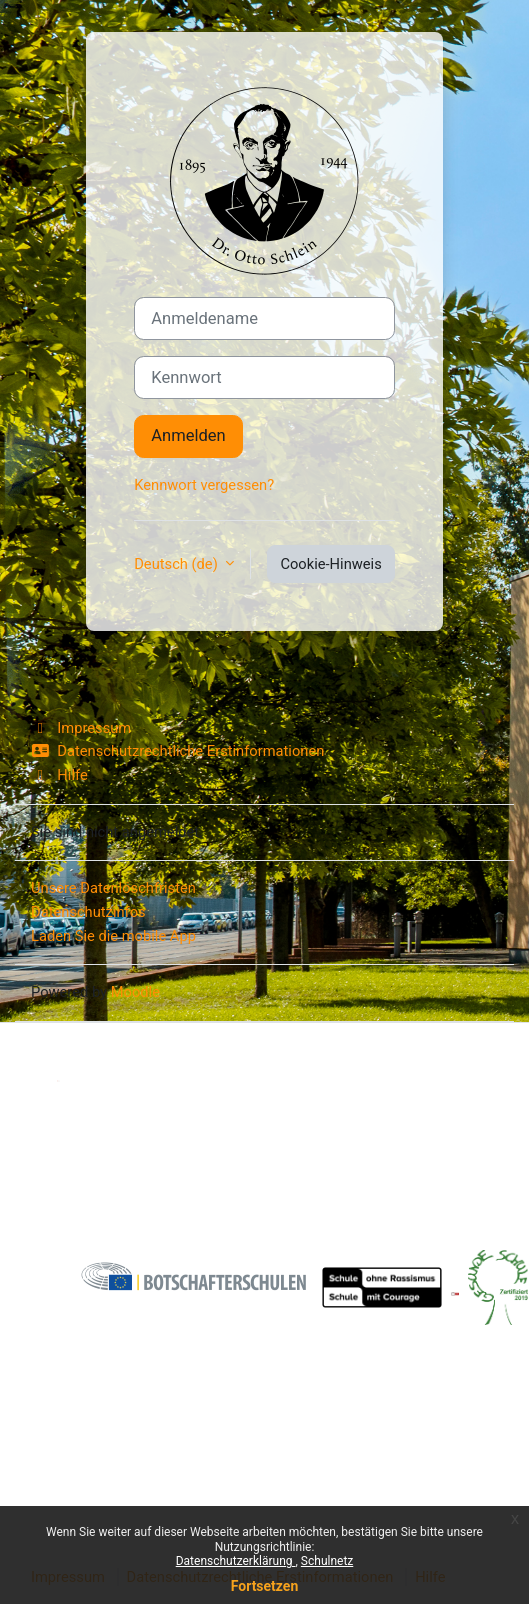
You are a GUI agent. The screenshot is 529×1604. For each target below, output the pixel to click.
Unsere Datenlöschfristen (113, 888)
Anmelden (188, 435)
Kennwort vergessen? (204, 485)
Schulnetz (327, 1561)
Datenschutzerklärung (236, 1561)
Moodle (135, 992)
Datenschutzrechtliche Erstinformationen (177, 751)
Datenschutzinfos (88, 912)
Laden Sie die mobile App (113, 936)
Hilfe (59, 775)
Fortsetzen (265, 1586)
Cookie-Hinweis (330, 564)
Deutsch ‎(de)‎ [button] (177, 564)
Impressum (81, 728)
